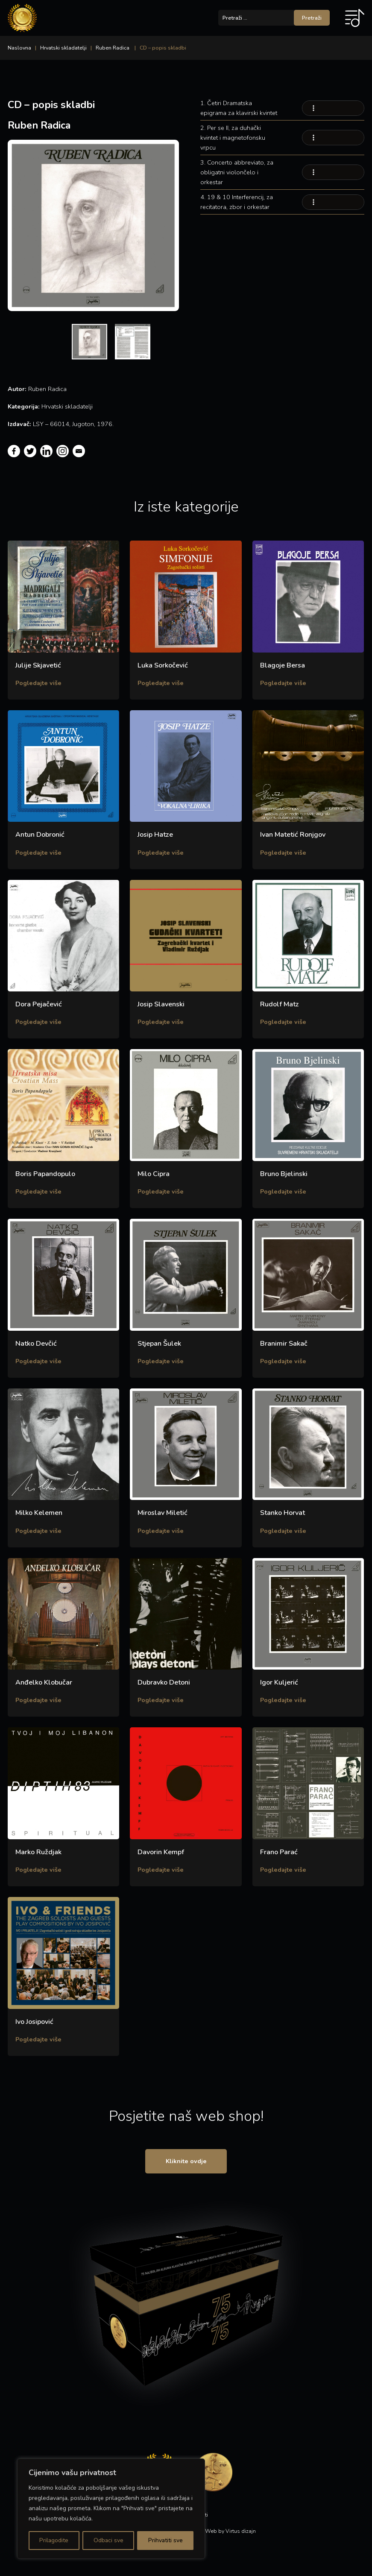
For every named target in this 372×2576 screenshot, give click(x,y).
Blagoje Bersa (282, 665)
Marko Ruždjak (38, 1852)
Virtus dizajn (241, 2533)
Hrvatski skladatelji (63, 47)
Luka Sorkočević (163, 665)
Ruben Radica (112, 47)
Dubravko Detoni (164, 1682)
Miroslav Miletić (162, 1512)
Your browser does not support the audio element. (333, 108)
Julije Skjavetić (38, 665)
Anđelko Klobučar (43, 1682)
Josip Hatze (155, 834)
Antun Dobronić (39, 834)
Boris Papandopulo (45, 1174)
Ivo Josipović (34, 2021)
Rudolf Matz (279, 1004)
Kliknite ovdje (186, 2162)
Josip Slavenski (161, 1004)
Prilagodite (53, 2540)
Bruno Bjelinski (284, 1174)
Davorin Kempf (161, 1852)
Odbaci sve (108, 2540)
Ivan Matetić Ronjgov (292, 834)
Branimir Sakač (284, 1343)
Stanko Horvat (282, 1512)
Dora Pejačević (38, 1004)
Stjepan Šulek (159, 1343)
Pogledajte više (38, 683)
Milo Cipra (154, 1174)
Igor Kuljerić (279, 1682)
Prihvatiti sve (165, 2540)
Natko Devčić (36, 1343)
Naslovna (19, 47)
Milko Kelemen (38, 1512)
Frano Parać (279, 1852)
